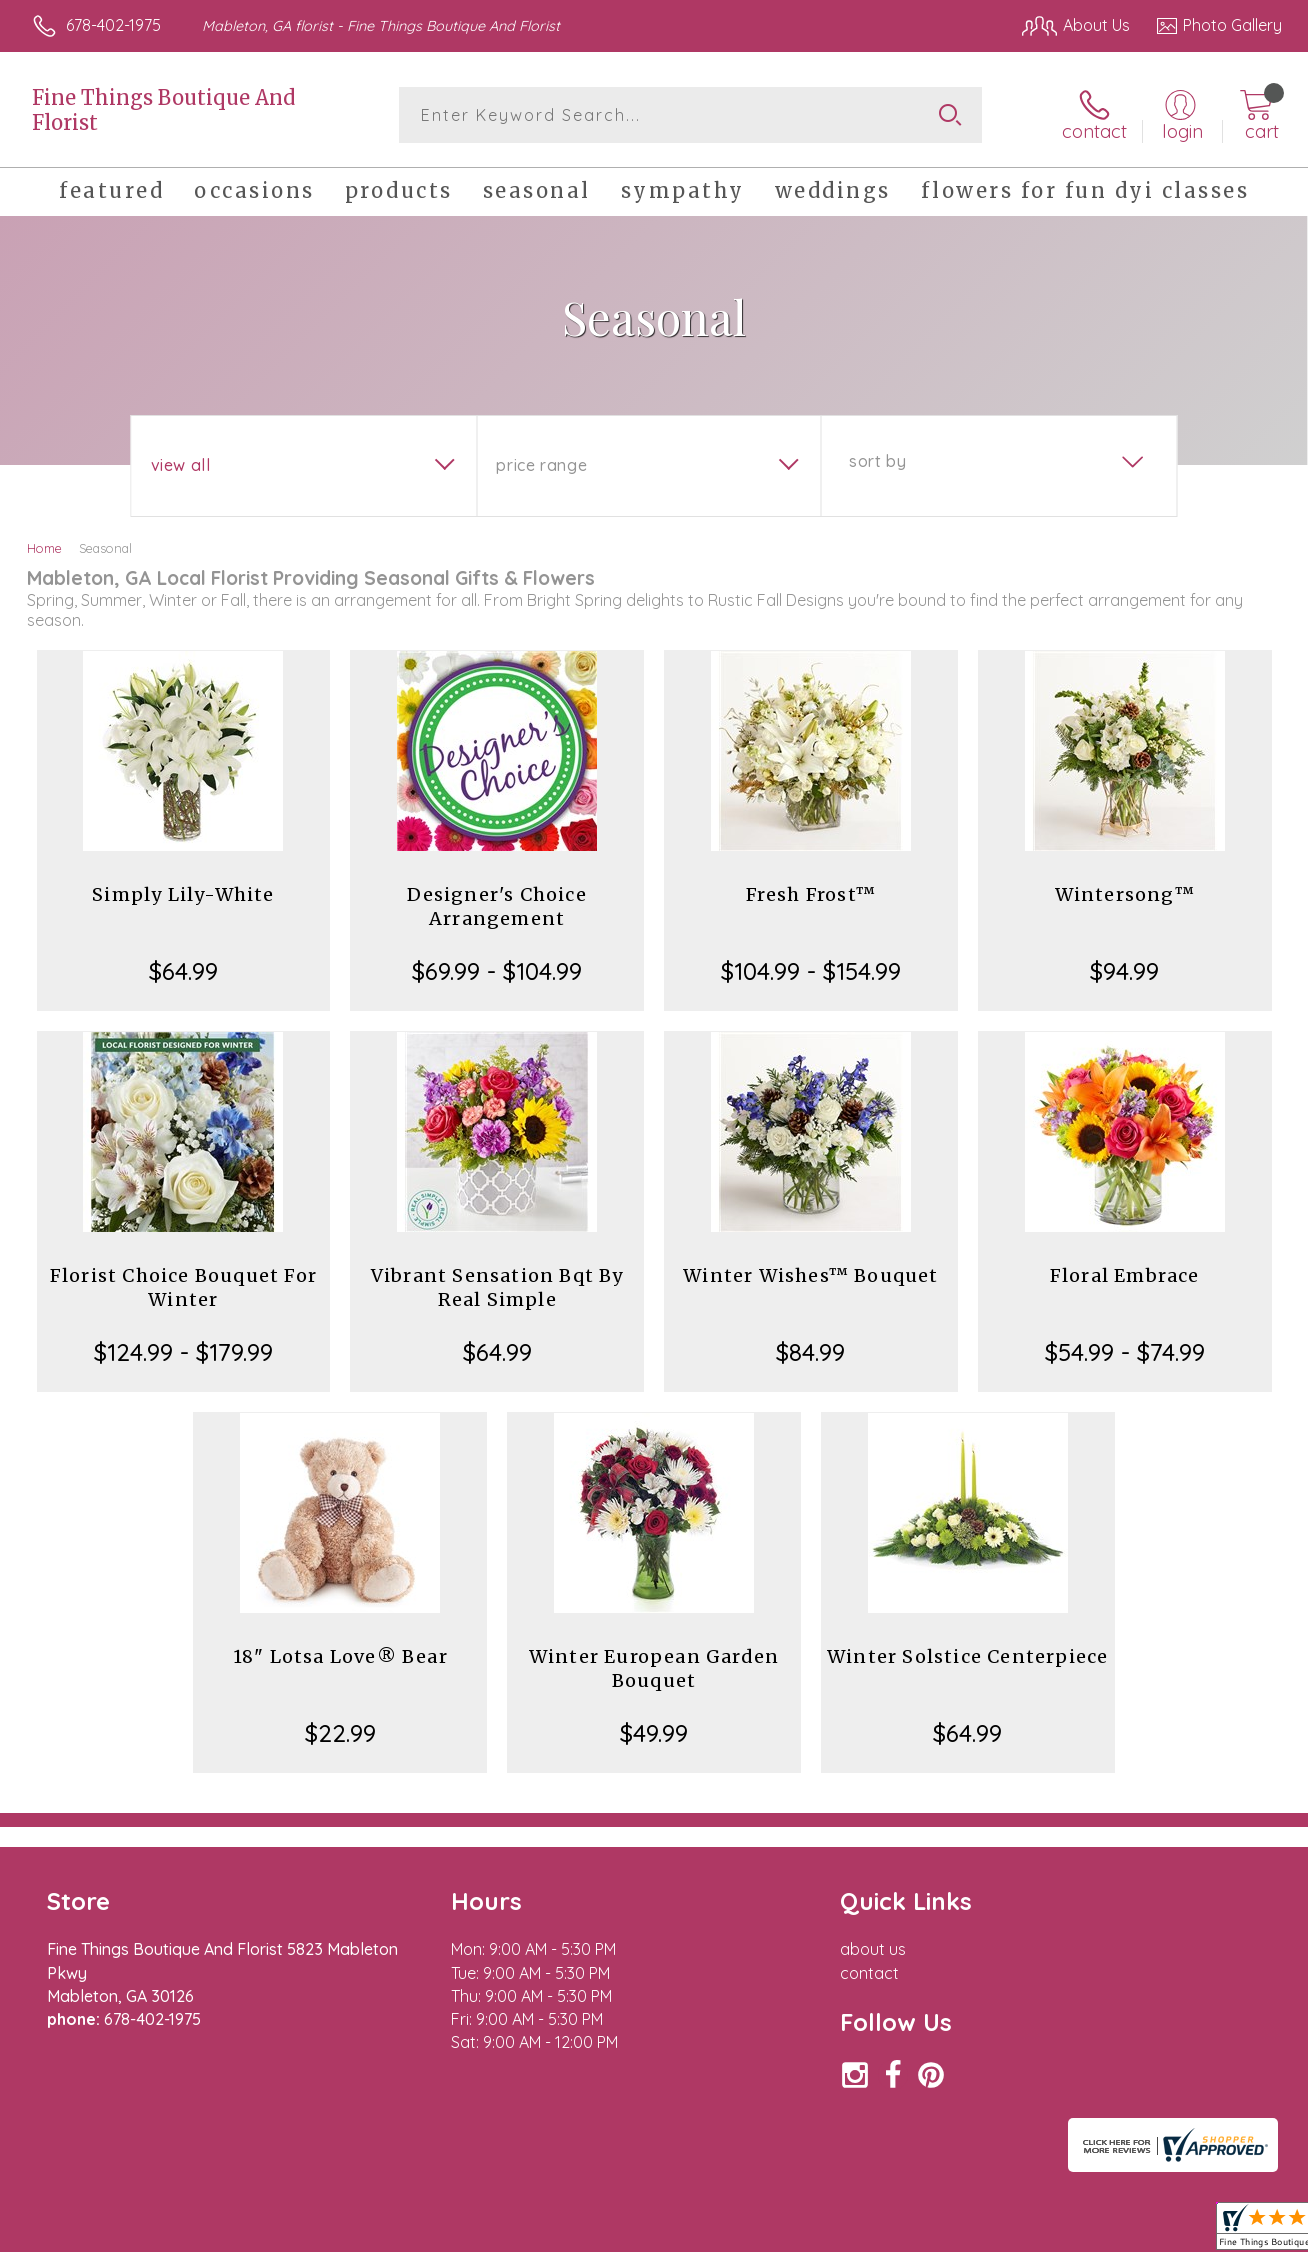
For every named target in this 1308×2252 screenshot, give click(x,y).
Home (44, 548)
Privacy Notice (958, 2231)
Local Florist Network (1101, 2231)
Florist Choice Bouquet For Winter (183, 1287)
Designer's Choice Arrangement (496, 906)
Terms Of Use (840, 2231)
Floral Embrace (1125, 1275)
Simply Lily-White (183, 894)
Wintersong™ (1125, 894)
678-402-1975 (113, 25)
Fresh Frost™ (811, 894)
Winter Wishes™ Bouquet (810, 1275)
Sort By (877, 461)
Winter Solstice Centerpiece (967, 1656)
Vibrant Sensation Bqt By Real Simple (497, 1287)
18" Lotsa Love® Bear (340, 1656)
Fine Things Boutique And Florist (163, 110)
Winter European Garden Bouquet (654, 1668)
